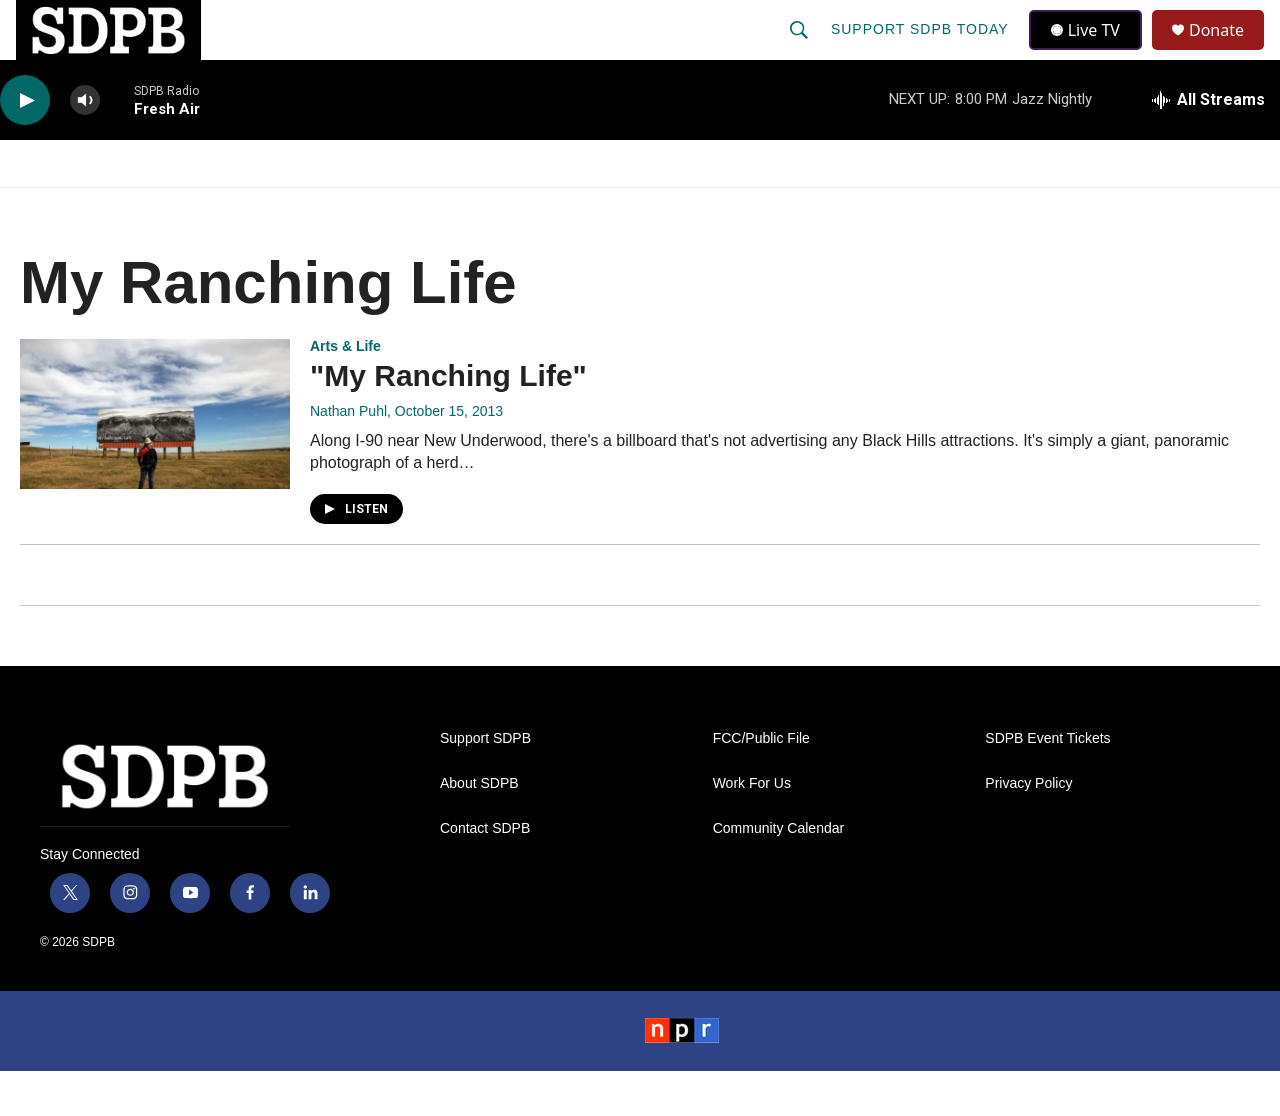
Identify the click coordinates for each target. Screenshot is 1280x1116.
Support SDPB (485, 783)
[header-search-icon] (801, 52)
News (181, 208)
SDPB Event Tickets (1047, 783)
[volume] (85, 145)
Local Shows (651, 208)
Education (506, 208)
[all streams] (1208, 145)
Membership (803, 208)
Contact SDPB (485, 873)
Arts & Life (345, 391)
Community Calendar (779, 873)
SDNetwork (1139, 208)
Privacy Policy (1028, 828)
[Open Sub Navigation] (130, 208)
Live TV (1091, 52)
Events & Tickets (972, 208)
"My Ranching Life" (448, 420)
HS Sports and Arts (333, 208)
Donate (1229, 52)
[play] (25, 145)
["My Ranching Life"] (155, 459)
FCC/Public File (761, 783)
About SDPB (479, 828)
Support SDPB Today (922, 52)
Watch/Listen (57, 208)
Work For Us (752, 828)
